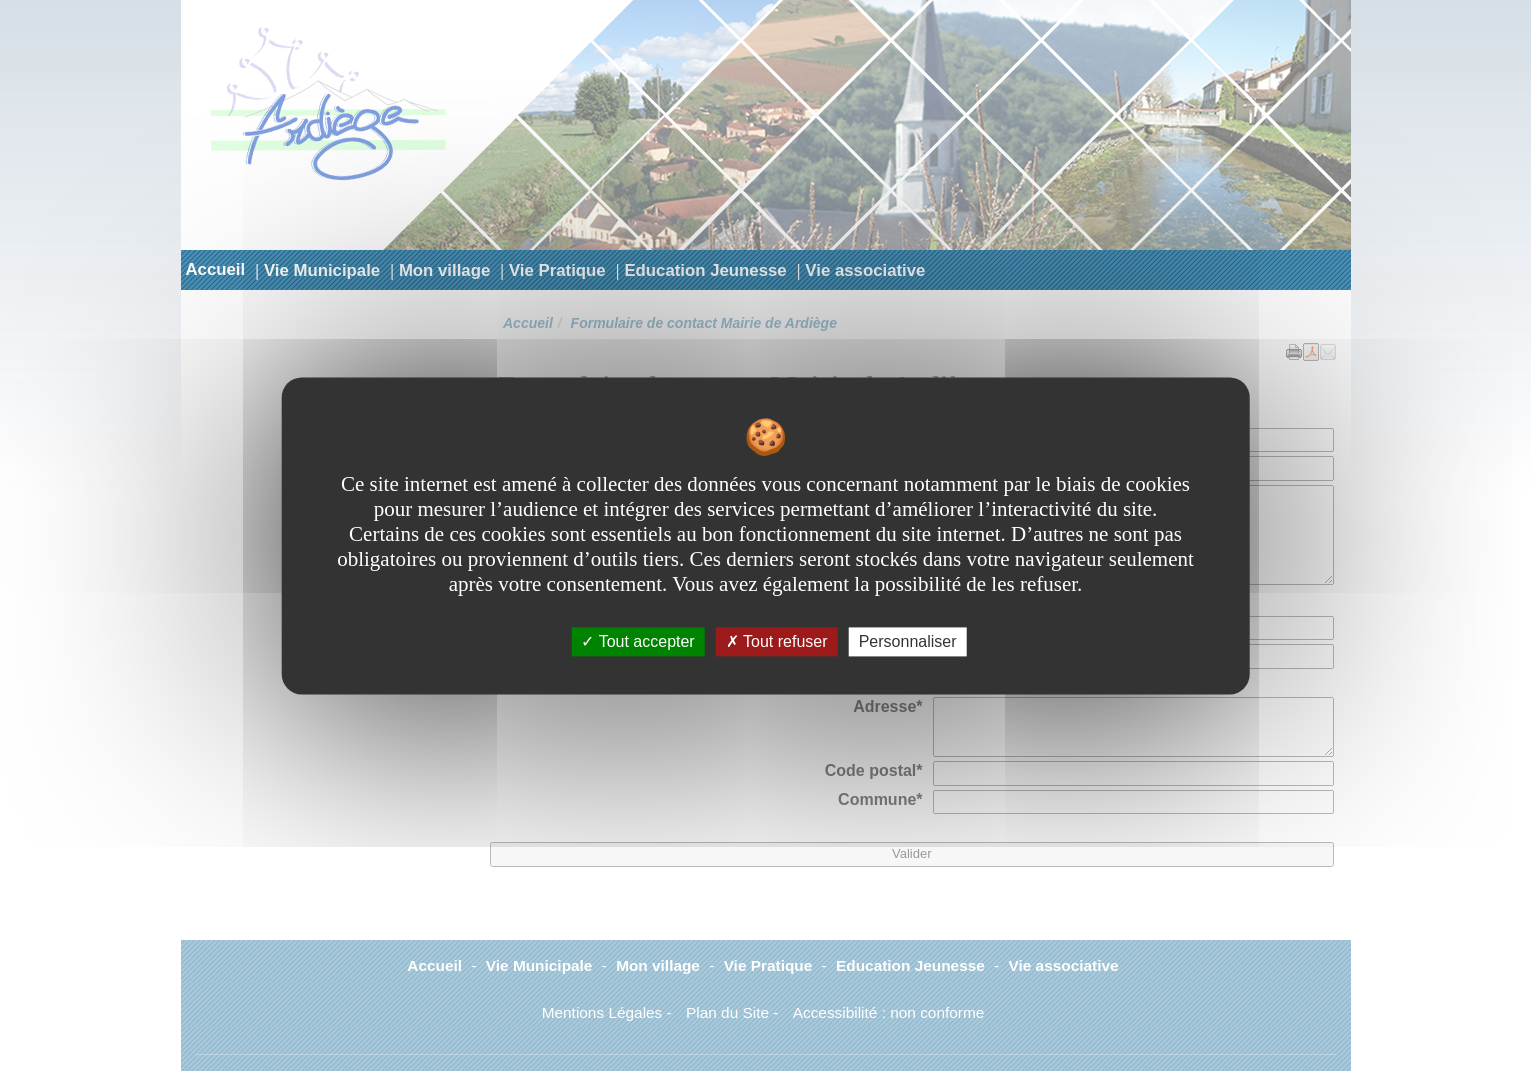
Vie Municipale (322, 270)
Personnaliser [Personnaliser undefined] (908, 641)
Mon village (444, 270)
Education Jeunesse (705, 270)
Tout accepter (637, 641)
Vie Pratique (557, 270)
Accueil (216, 269)
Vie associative (865, 270)
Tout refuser (777, 641)
